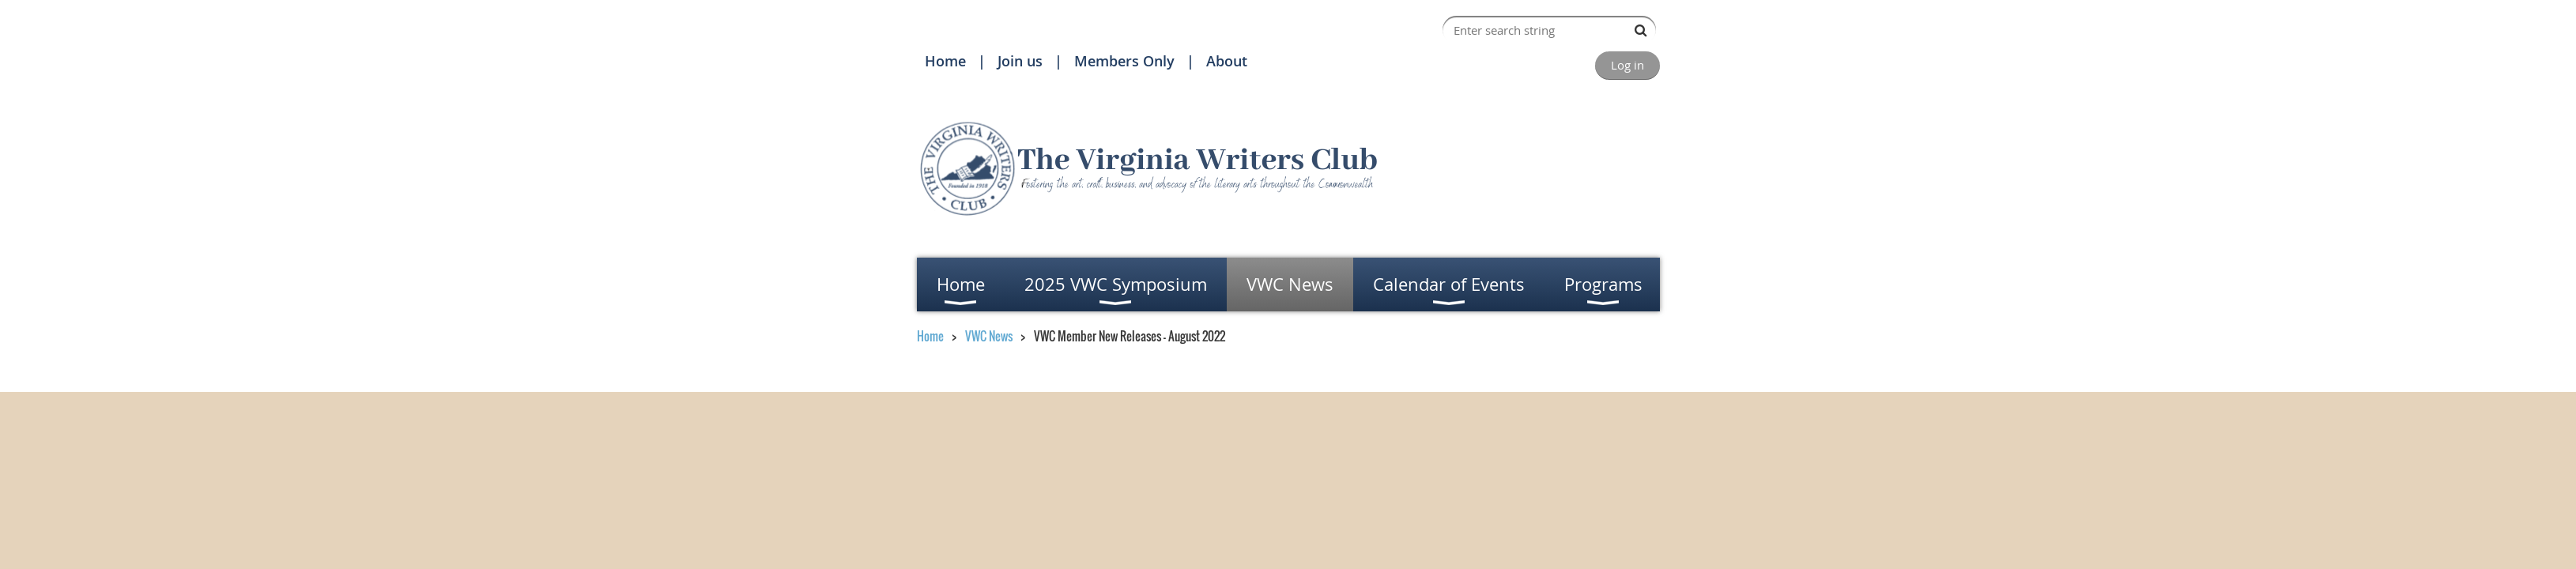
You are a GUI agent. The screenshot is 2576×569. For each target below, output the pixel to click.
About (1226, 60)
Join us (1020, 60)
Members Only (1124, 60)
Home (945, 60)
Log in (1627, 65)
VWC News (989, 336)
